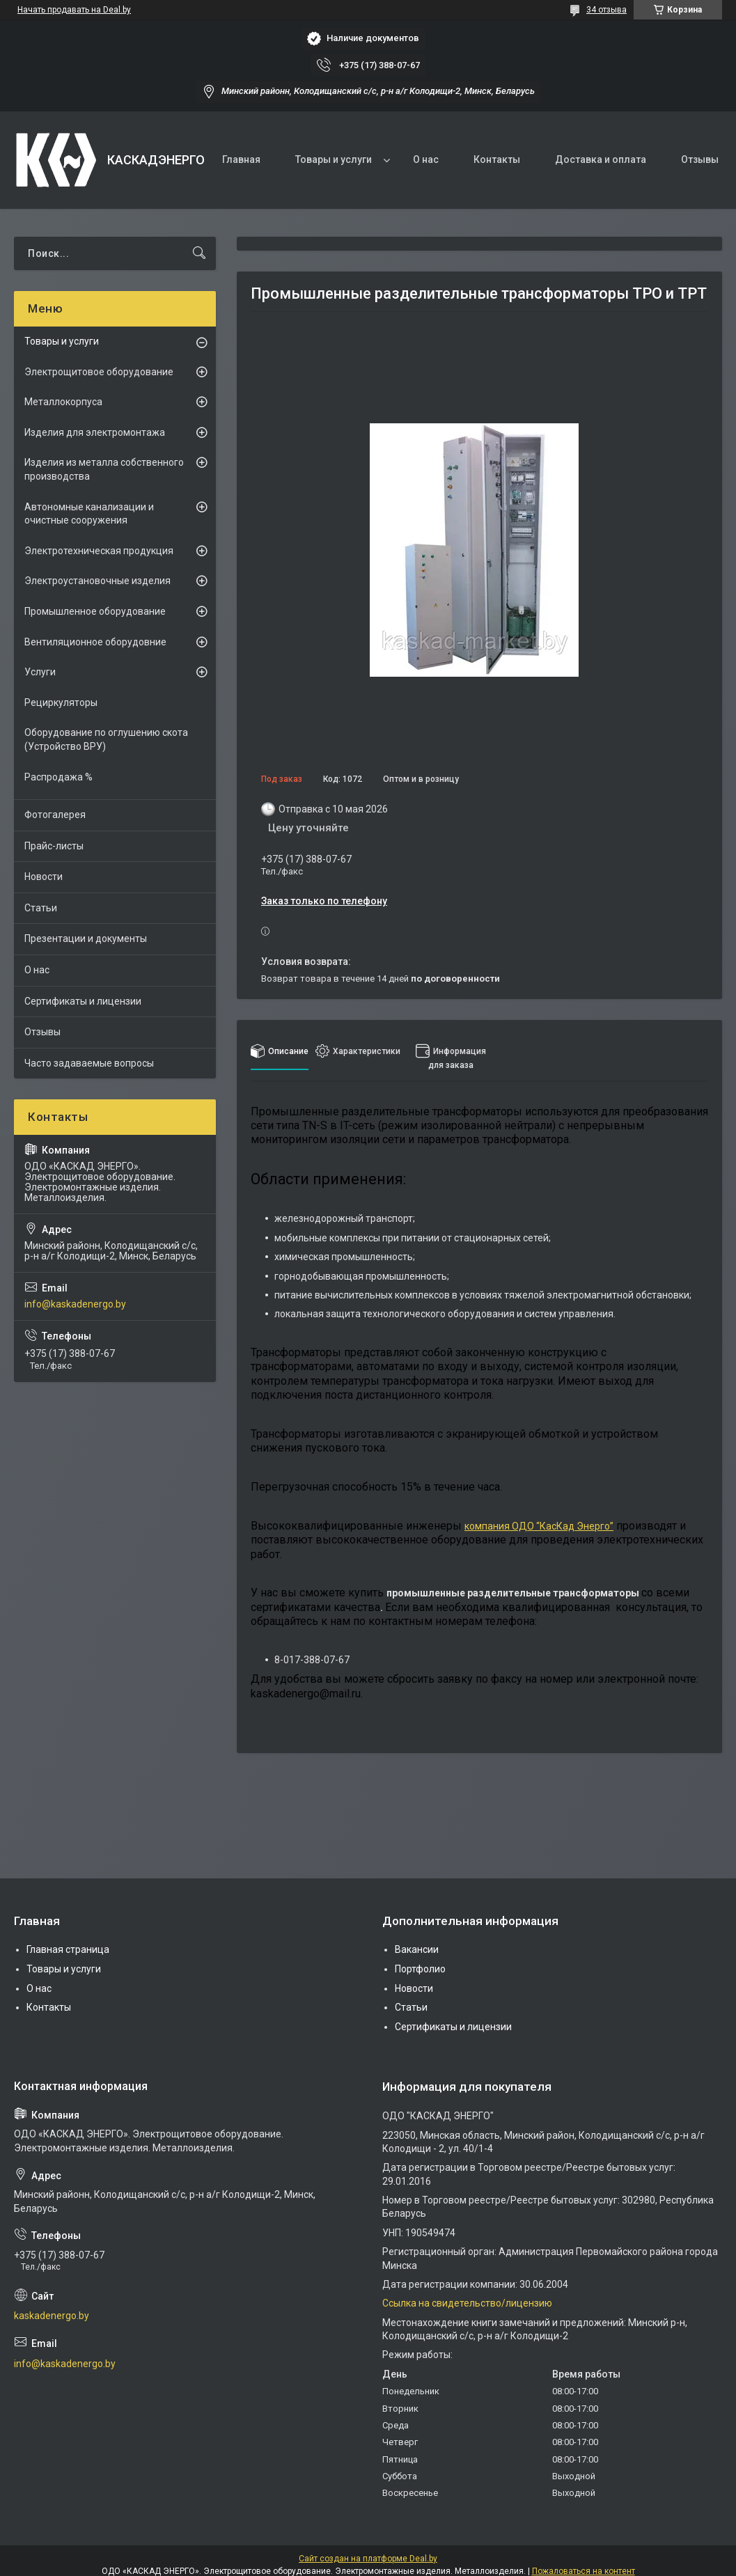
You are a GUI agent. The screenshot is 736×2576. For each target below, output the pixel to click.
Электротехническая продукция (98, 550)
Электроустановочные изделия (97, 580)
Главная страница (67, 1949)
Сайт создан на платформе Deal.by (368, 2558)
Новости (43, 876)
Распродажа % (58, 777)
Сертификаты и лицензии (82, 1001)
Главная (241, 159)
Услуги (40, 671)
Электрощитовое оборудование (98, 371)
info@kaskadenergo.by (75, 1304)
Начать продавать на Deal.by (74, 10)
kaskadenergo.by (51, 2315)
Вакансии (417, 1949)
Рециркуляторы (60, 702)
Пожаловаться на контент (583, 2571)
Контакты (496, 159)
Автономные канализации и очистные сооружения (89, 513)
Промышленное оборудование (95, 611)
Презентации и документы (85, 938)
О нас (426, 159)
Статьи (40, 907)
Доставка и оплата (600, 159)
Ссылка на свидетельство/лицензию (467, 2303)
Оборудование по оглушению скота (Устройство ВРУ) (106, 739)
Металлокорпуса (63, 401)
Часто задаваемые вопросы (89, 1063)
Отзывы (700, 159)
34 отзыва (606, 10)
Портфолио (420, 1968)
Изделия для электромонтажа (94, 432)
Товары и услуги (333, 159)
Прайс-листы (54, 845)
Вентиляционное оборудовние (95, 641)
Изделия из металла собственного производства (104, 469)
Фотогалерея (55, 814)
